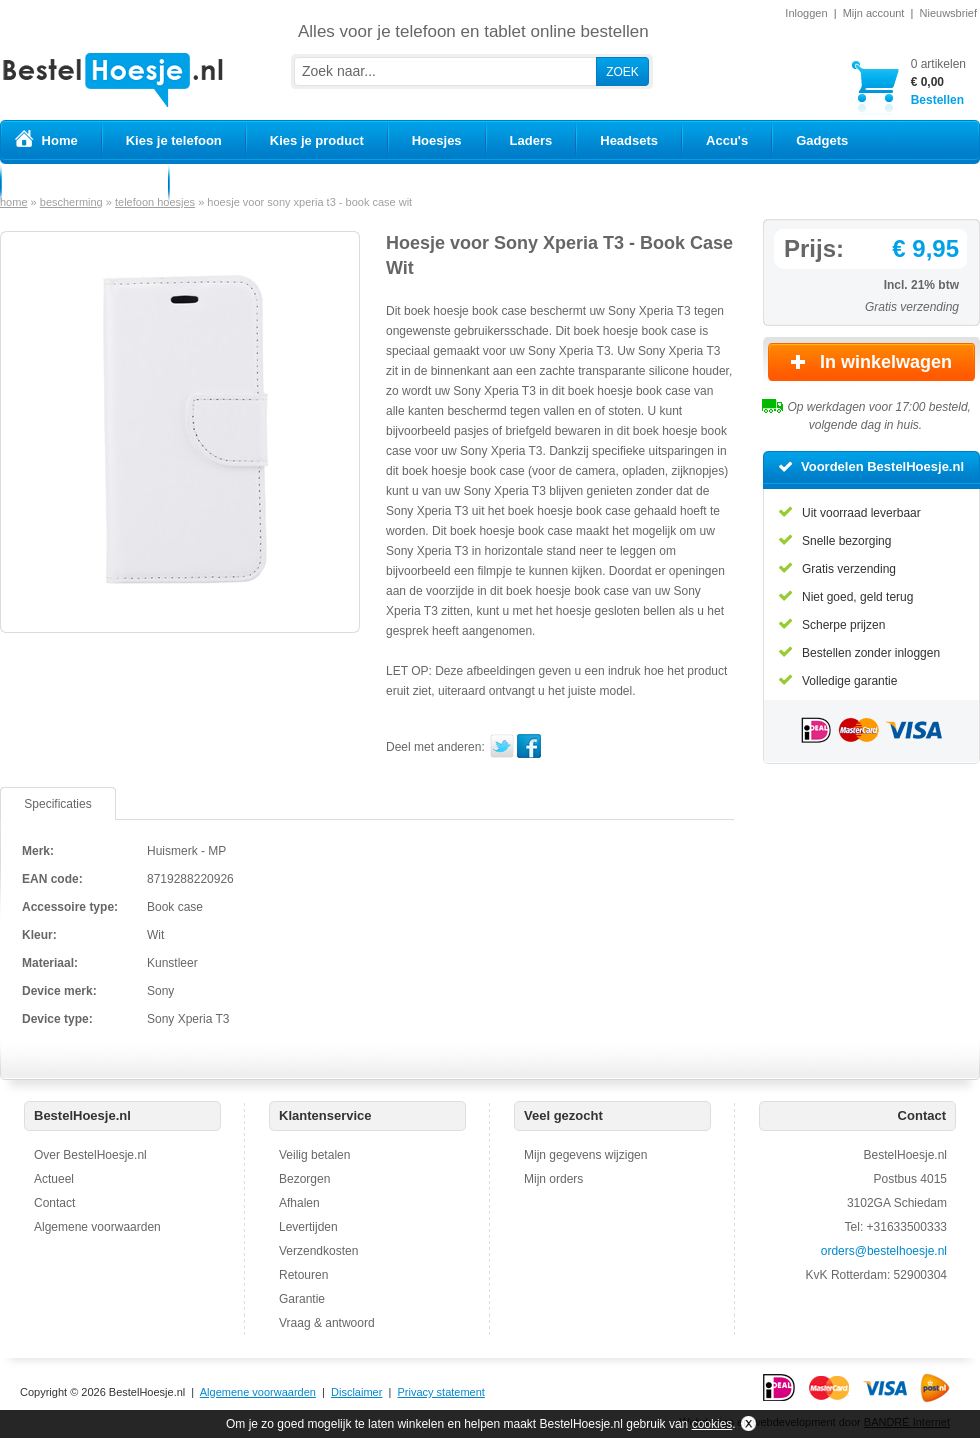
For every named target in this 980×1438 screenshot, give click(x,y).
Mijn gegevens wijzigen (585, 1155)
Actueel (54, 1179)
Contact (54, 1203)
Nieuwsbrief (948, 13)
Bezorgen (304, 1179)
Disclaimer (356, 1392)
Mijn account (874, 13)
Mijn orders (553, 1179)
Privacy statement (440, 1392)
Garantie (302, 1299)
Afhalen (299, 1203)
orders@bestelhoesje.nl (884, 1251)
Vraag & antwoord (327, 1323)
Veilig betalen (314, 1155)
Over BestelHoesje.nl (90, 1155)
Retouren (303, 1275)
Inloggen (806, 13)
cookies (712, 1424)
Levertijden (308, 1227)
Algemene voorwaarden (97, 1227)
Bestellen (938, 81)
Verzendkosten (318, 1251)
